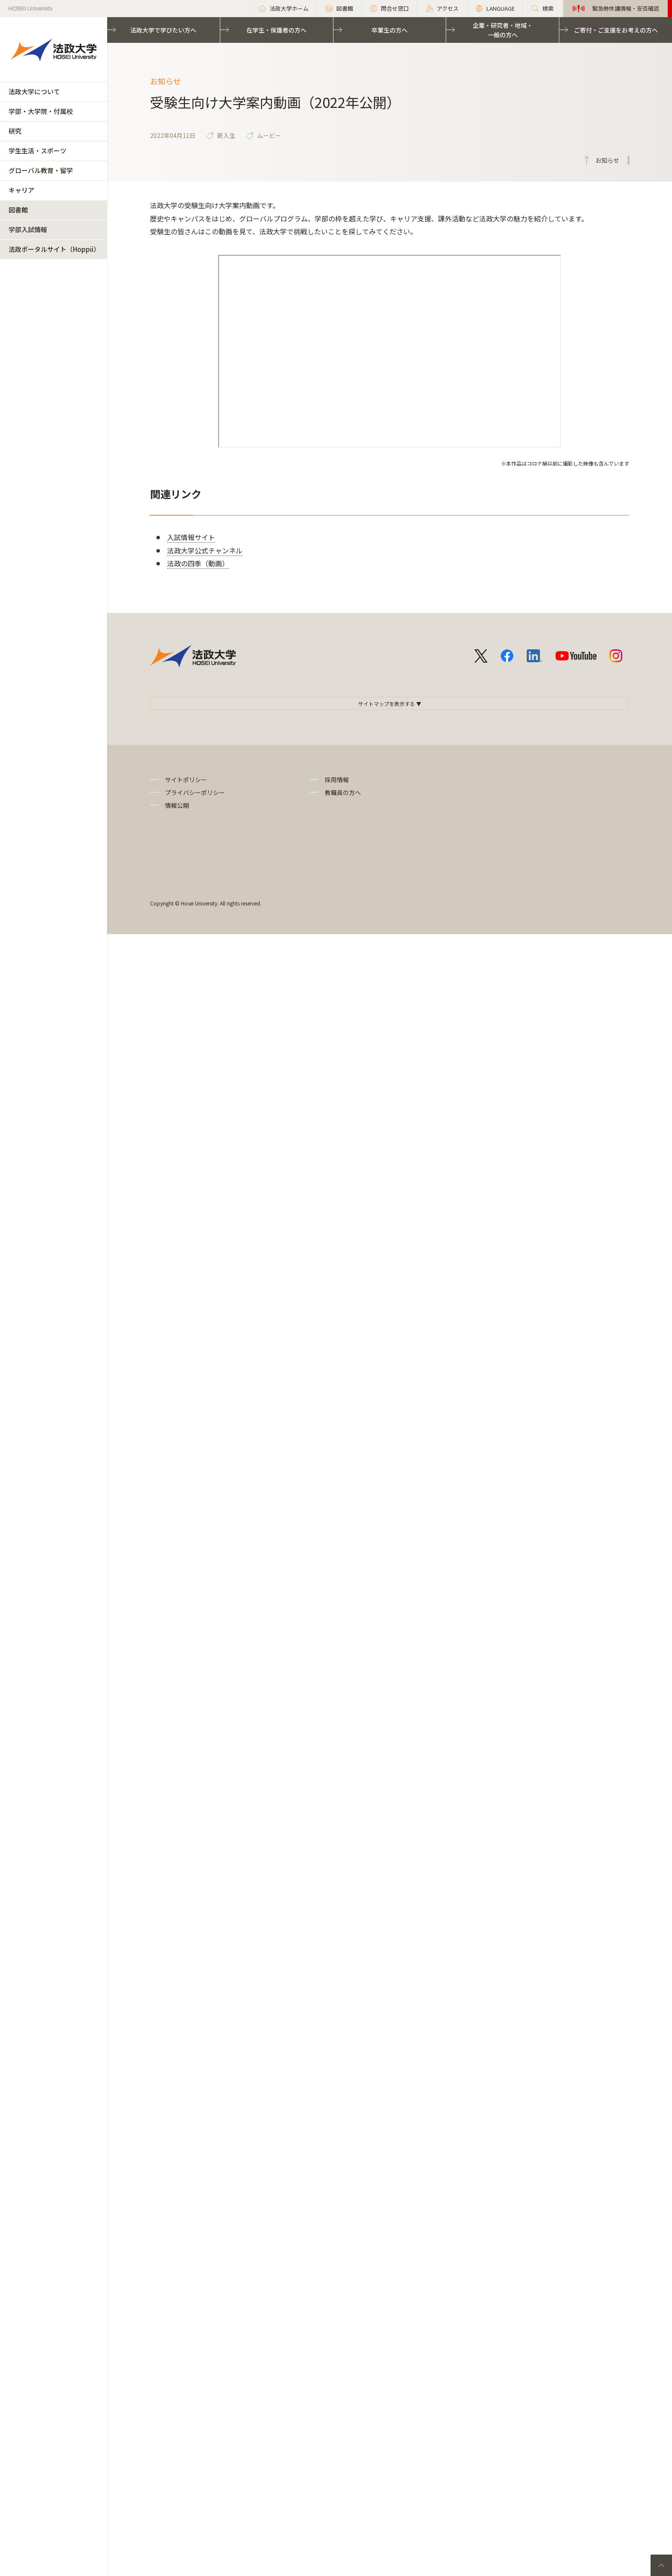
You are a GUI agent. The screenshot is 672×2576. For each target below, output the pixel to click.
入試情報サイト (191, 537)
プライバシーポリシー (195, 792)
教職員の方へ (343, 792)
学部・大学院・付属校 (41, 111)
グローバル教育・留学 (41, 170)
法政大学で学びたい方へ (163, 30)
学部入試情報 (28, 229)
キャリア (21, 189)
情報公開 (177, 805)
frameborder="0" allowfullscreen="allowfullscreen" (389, 351)
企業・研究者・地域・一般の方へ (503, 30)
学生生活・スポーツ (37, 150)
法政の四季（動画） (198, 563)
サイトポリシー (186, 779)
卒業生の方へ (390, 30)
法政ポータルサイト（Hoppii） (54, 249)
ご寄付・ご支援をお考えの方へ (616, 30)
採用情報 (337, 779)
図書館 (18, 209)
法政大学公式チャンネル (205, 550)
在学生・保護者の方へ (276, 30)
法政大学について (34, 91)
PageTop (661, 2565)
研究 (15, 130)
